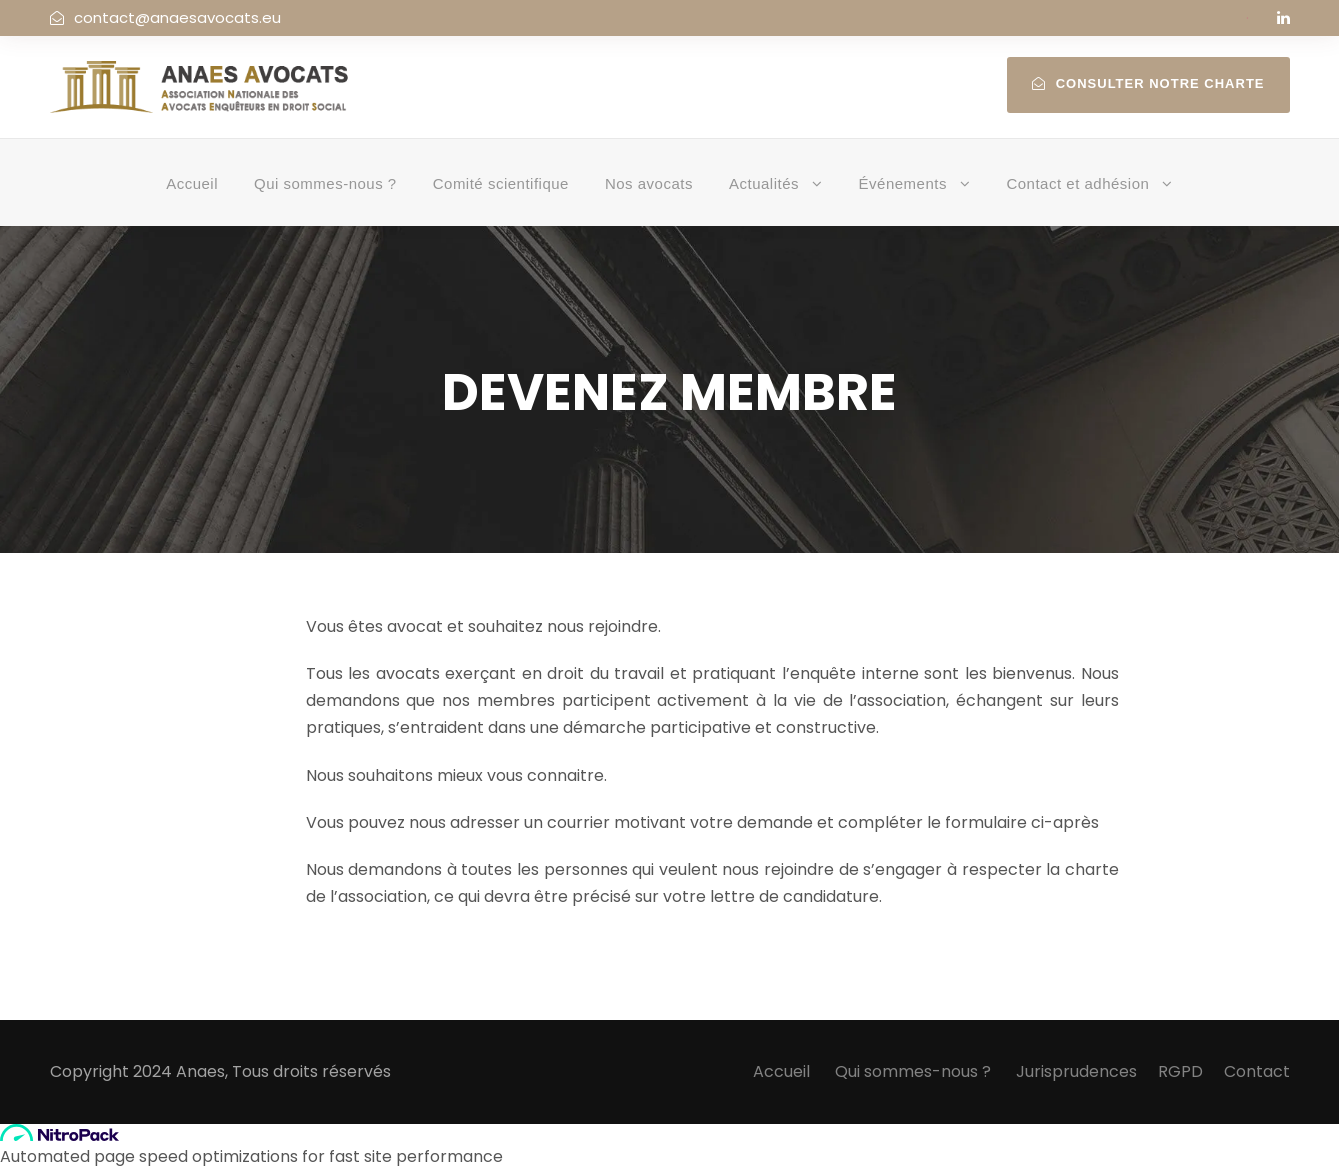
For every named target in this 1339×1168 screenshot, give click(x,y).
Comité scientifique (501, 183)
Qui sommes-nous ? (325, 183)
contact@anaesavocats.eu (177, 17)
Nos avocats (649, 183)
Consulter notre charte (1148, 83)
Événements (903, 183)
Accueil (192, 183)
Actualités (764, 183)
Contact (1257, 1071)
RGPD (1180, 1071)
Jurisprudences (1076, 1071)
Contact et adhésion (1077, 183)
